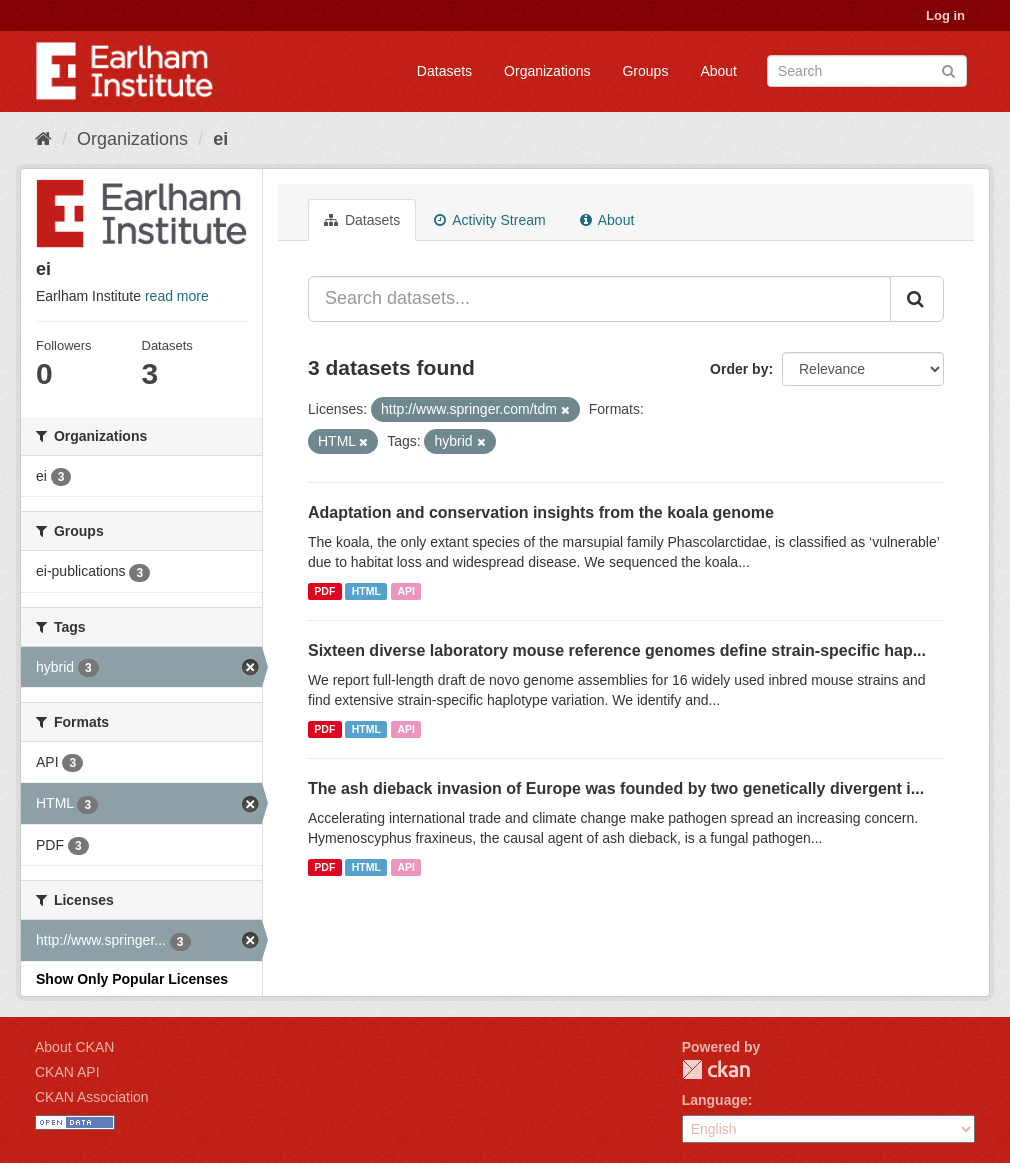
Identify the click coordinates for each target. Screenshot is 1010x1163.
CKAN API (67, 1072)
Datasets (444, 71)
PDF (324, 591)
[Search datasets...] (599, 299)
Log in (945, 15)
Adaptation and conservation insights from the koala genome (541, 512)
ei (220, 139)
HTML (366, 591)
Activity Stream (489, 220)
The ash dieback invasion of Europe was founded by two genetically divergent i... (616, 788)
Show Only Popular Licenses (132, 979)
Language (715, 1100)
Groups (645, 71)
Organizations (547, 71)
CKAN (716, 1069)
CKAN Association (92, 1097)
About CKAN (74, 1047)
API (406, 591)
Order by (739, 369)
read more (177, 296)
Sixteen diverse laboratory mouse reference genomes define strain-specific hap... (617, 650)
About (718, 71)
